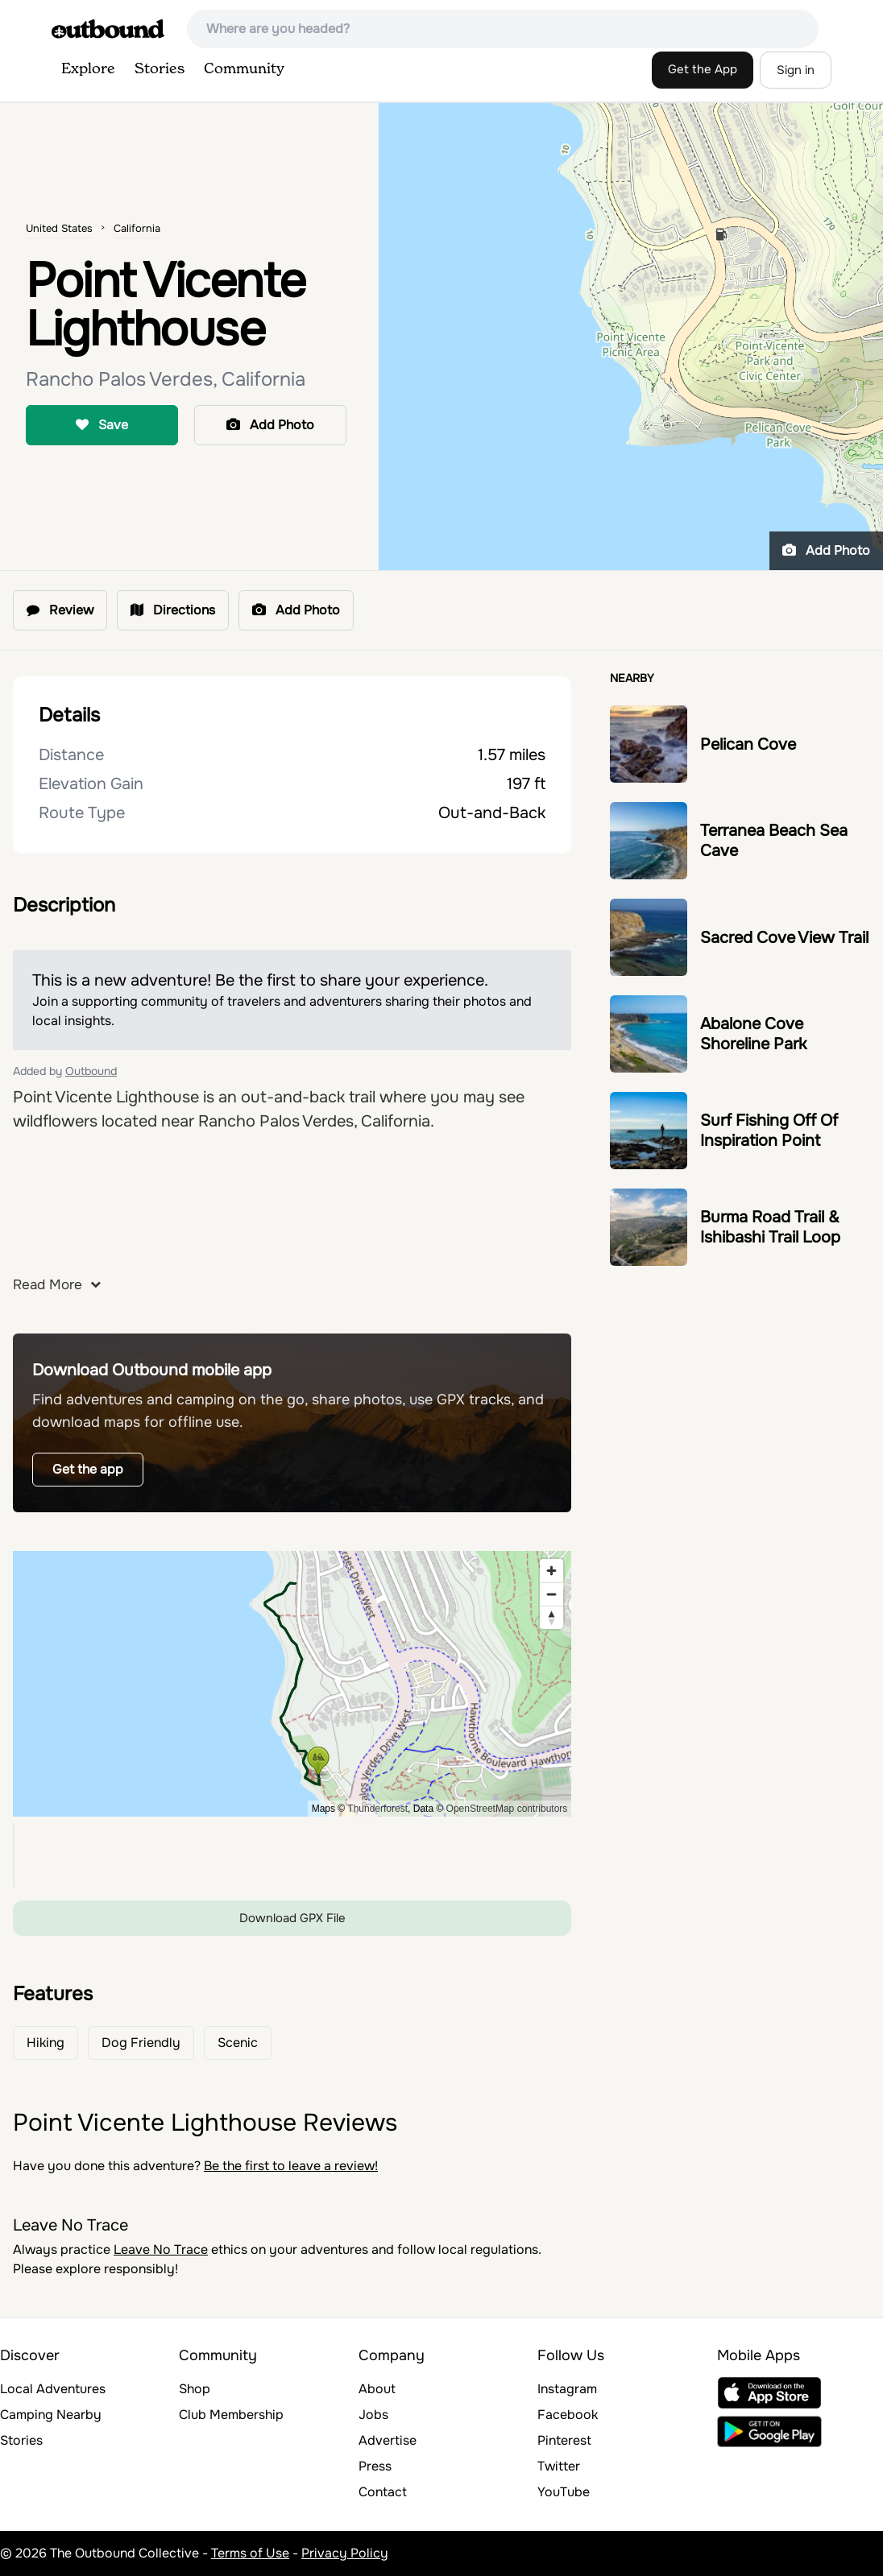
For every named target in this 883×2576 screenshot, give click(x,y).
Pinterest (564, 2440)
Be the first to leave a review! (291, 2165)
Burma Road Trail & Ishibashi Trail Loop (770, 1227)
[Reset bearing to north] (551, 1617)
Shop (194, 2388)
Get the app (87, 1469)
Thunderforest (377, 1808)
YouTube (563, 2491)
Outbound (91, 1071)
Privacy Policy (344, 2553)
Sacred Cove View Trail (784, 938)
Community (244, 69)
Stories (159, 69)
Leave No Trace (161, 2249)
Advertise (388, 2440)
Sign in (796, 70)
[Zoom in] (551, 1570)
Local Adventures (53, 2388)
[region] (292, 1684)
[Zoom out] (551, 1594)
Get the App (702, 69)
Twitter (558, 2466)
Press (375, 2466)
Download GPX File (292, 1918)
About (377, 2388)
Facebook (567, 2414)
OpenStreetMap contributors (507, 1808)
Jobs (373, 2414)
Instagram (567, 2388)
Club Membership (231, 2414)
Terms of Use (250, 2553)
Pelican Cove (748, 744)
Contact (383, 2491)
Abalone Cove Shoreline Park (753, 1034)
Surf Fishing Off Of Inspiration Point (769, 1130)
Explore (88, 69)
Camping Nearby (51, 2414)
